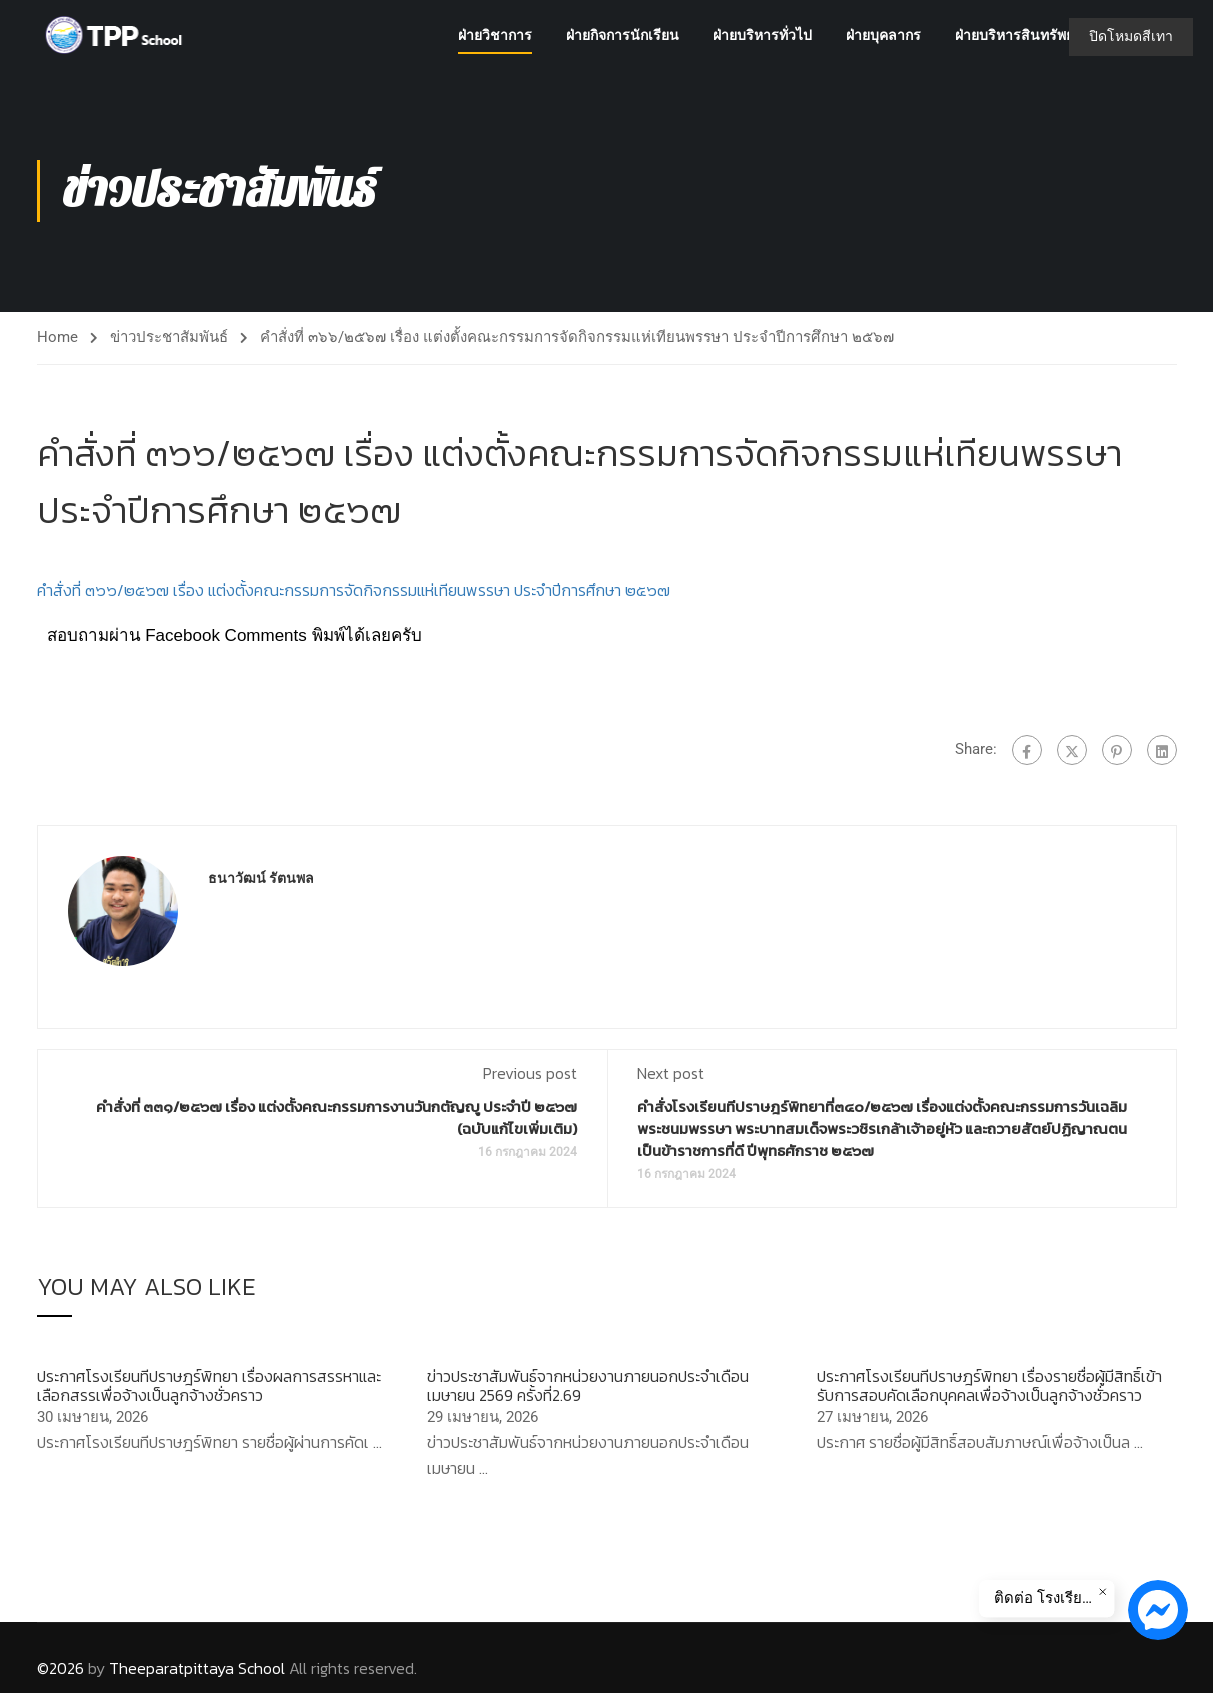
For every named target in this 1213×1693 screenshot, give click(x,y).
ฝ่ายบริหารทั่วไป (762, 35)
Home (57, 337)
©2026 (60, 1668)
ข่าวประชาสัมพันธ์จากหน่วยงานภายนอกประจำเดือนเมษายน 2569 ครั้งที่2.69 (588, 1385)
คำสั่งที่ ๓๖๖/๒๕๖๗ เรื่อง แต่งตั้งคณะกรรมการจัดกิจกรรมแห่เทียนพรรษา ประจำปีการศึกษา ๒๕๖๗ (353, 590)
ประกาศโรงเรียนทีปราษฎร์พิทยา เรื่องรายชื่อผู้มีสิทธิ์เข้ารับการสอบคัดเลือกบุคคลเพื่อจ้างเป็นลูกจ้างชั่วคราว (989, 1385)
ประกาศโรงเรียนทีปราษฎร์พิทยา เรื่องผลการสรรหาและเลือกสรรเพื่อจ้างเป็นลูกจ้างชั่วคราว (209, 1385)
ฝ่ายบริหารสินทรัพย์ (1014, 35)
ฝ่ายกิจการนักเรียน (622, 35)
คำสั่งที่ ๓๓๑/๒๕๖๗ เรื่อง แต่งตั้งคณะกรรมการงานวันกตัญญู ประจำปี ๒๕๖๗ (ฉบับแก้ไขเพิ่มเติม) (336, 1118)
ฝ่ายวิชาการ (495, 35)
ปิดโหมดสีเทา (1131, 36)
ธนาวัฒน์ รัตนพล (261, 879)
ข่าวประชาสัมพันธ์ (169, 337)
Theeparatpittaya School (197, 1668)
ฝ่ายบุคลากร (883, 35)
